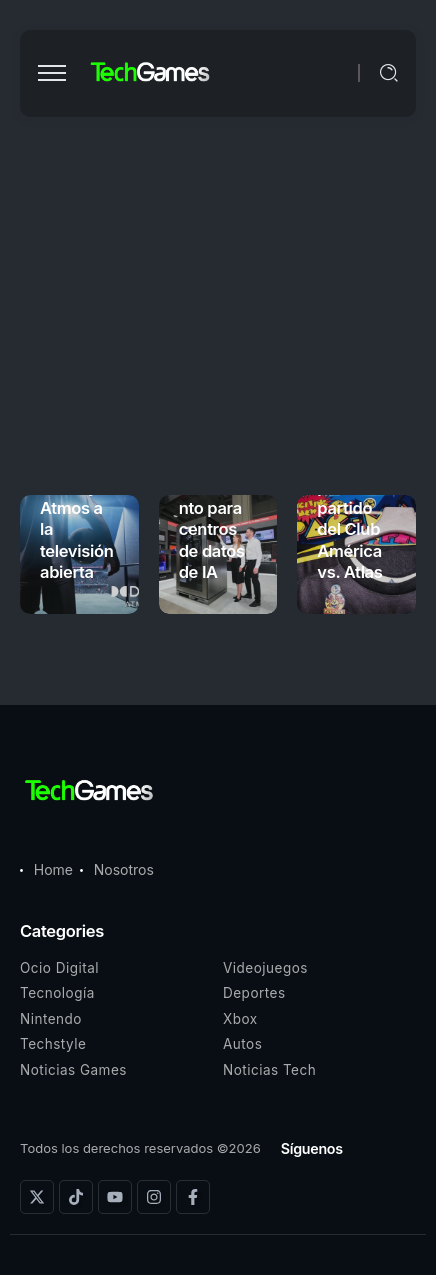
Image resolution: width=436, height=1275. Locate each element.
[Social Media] (37, 1197)
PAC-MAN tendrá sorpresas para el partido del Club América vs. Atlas (356, 497)
